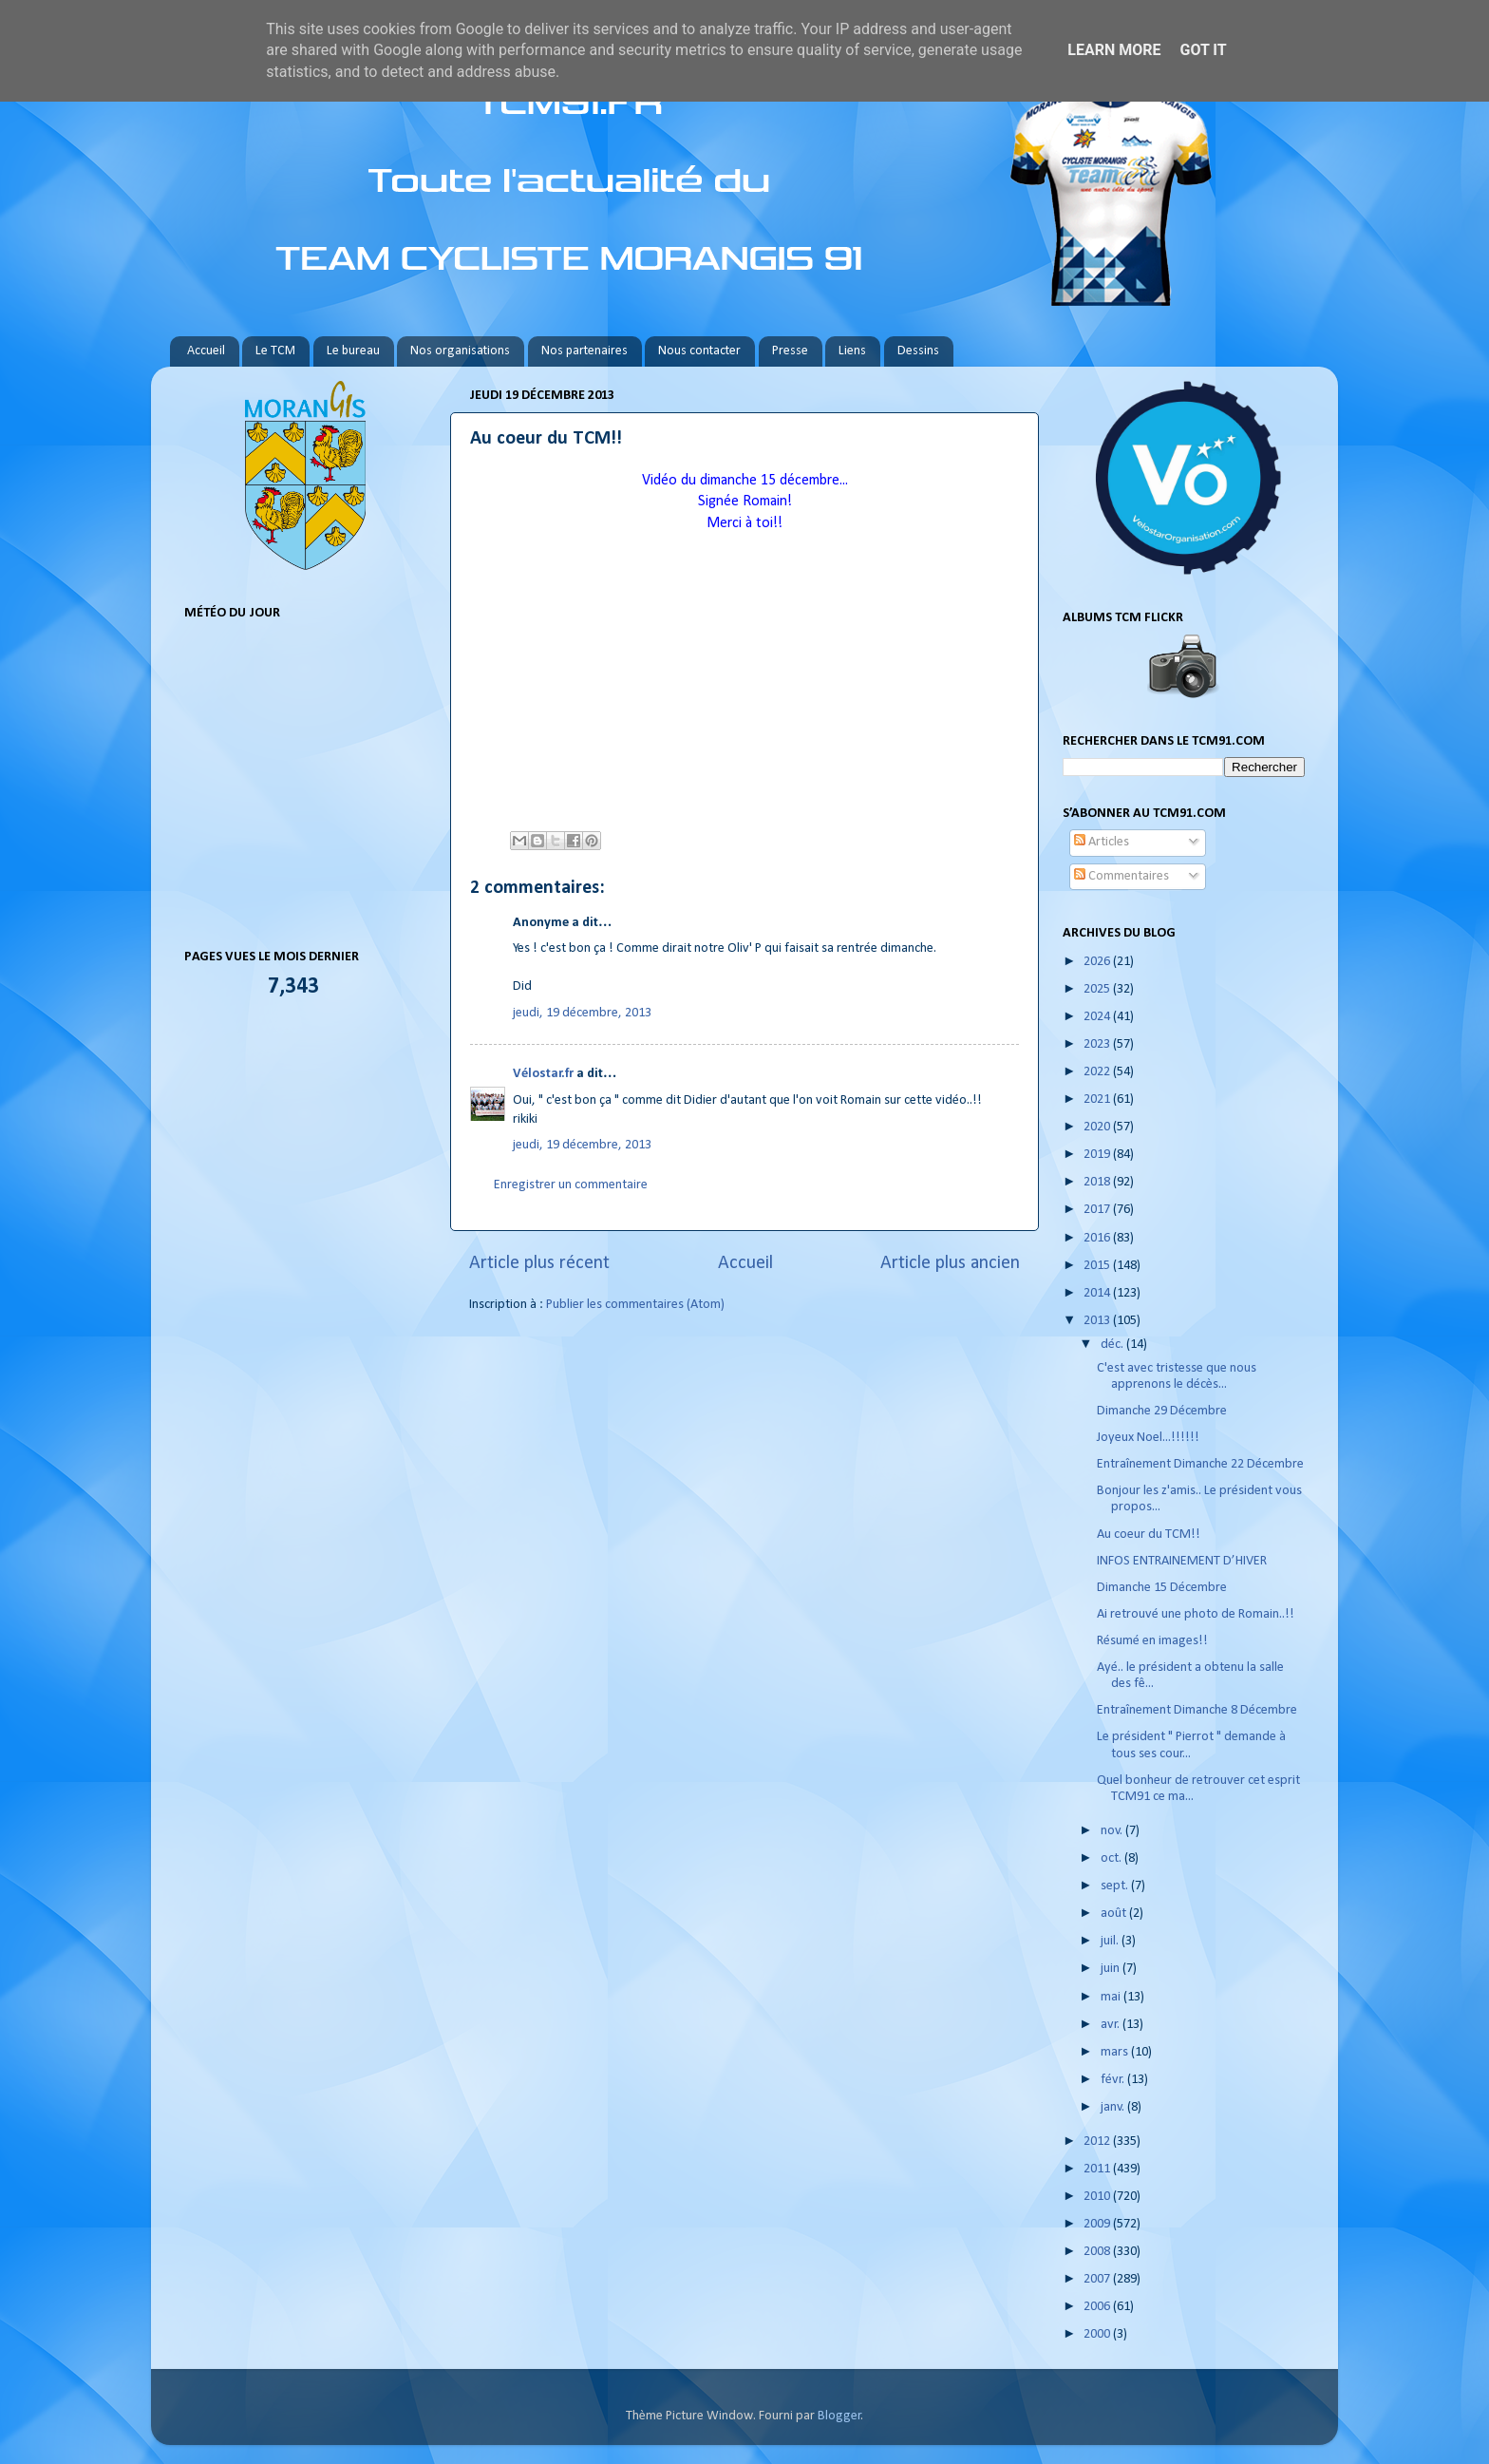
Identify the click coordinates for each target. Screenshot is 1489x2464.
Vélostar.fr (543, 1074)
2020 (1098, 1127)
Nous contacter (699, 351)
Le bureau (353, 351)
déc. (1113, 1344)
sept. (1116, 1886)
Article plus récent (539, 1263)
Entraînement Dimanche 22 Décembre (1200, 1464)
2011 (1098, 2169)
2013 (1098, 1321)
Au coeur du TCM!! (1148, 1534)
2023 (1098, 1044)
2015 (1098, 1266)
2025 (1098, 989)
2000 (1098, 2334)
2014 (1098, 1293)
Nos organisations (460, 351)
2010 (1098, 2196)
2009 (1098, 2224)
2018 (1098, 1182)
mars (1116, 2052)
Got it (1202, 50)
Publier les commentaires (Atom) (635, 1305)
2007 (1098, 2279)
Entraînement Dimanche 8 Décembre (1197, 1710)
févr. (1114, 2080)
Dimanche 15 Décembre (1162, 1588)
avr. (1111, 2025)
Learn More (1113, 50)
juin (1111, 1969)
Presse (790, 351)
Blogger (839, 2416)
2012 (1098, 2141)
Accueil (206, 351)
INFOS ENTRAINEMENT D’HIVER (1182, 1561)
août (1115, 1913)
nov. (1113, 1831)
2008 (1098, 2252)
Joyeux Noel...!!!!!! (1148, 1438)
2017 (1098, 1210)
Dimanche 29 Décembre (1162, 1411)
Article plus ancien (950, 1263)
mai (1112, 1997)
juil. (1111, 1941)
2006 (1098, 2307)
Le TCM (275, 351)
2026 (1098, 962)
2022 (1098, 1072)
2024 (1098, 1017)
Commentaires (1121, 876)
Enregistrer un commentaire (571, 1185)
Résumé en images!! (1152, 1641)
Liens (852, 351)
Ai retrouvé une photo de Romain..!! (1195, 1614)
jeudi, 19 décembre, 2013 (582, 1013)
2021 (1098, 1099)
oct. (1112, 1858)
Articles (1101, 842)
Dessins (918, 351)
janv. (1114, 2107)
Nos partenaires (584, 351)
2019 (1098, 1154)
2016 (1098, 1238)
